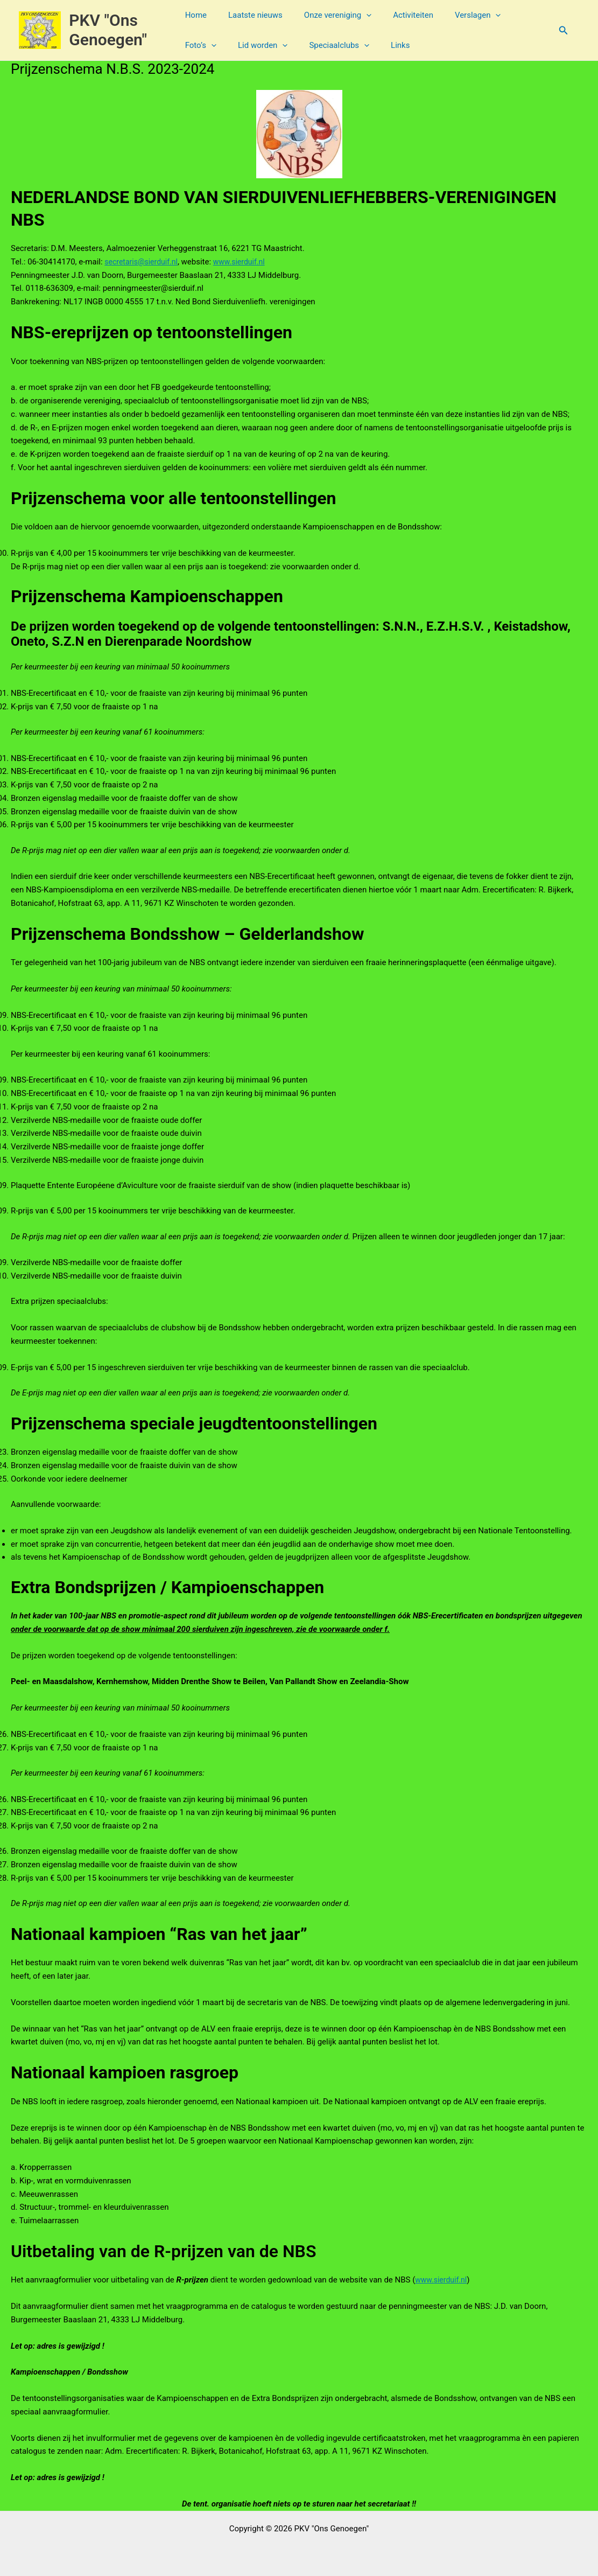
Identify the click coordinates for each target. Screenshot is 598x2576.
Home (202, 15)
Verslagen (463, 15)
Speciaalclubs (287, 45)
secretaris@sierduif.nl (143, 262)
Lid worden (216, 45)
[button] (362, 15)
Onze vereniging (333, 15)
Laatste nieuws (256, 15)
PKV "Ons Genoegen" (111, 30)
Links (343, 45)
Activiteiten (403, 15)
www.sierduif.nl (245, 262)
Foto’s (517, 15)
